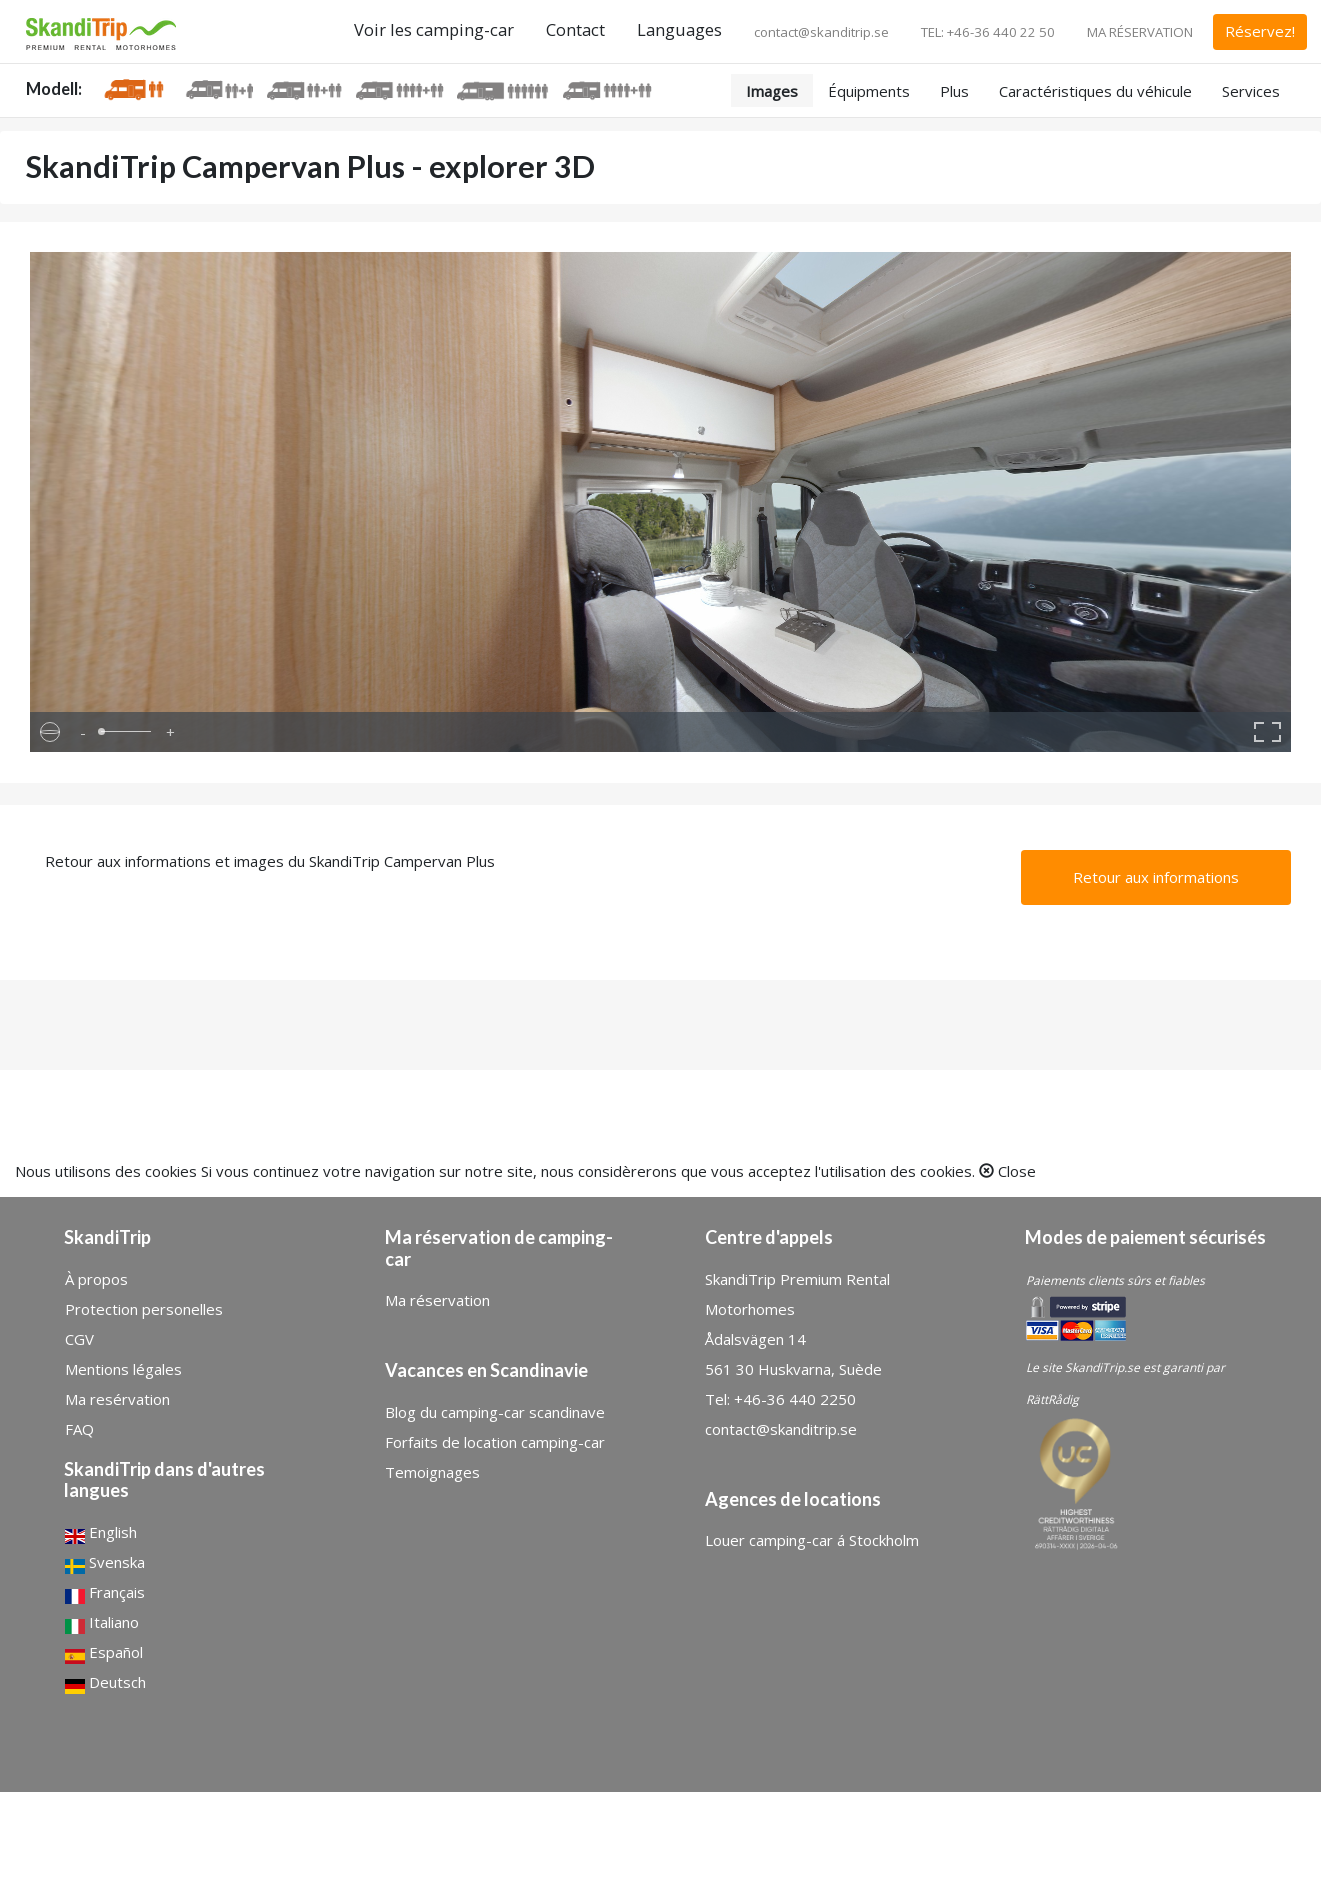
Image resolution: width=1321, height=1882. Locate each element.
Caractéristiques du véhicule (1095, 91)
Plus (954, 91)
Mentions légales (123, 1369)
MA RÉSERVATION (1140, 32)
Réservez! (1260, 31)
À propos (96, 1279)
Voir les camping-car (434, 29)
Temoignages (432, 1472)
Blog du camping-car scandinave (495, 1412)
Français (105, 1593)
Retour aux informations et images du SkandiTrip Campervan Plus (270, 861)
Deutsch (105, 1683)
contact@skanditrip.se (821, 32)
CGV (79, 1339)
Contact (575, 29)
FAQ (79, 1429)
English (101, 1533)
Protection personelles (144, 1309)
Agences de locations (793, 1499)
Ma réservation (437, 1300)
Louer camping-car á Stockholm (812, 1540)
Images (772, 91)
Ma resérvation (117, 1399)
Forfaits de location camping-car (495, 1442)
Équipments (869, 91)
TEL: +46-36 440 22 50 (988, 32)
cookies (171, 1171)
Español (104, 1653)
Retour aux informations (1156, 877)
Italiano (102, 1623)
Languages (679, 29)
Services (1251, 91)
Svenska (105, 1563)
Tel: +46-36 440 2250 (780, 1399)
